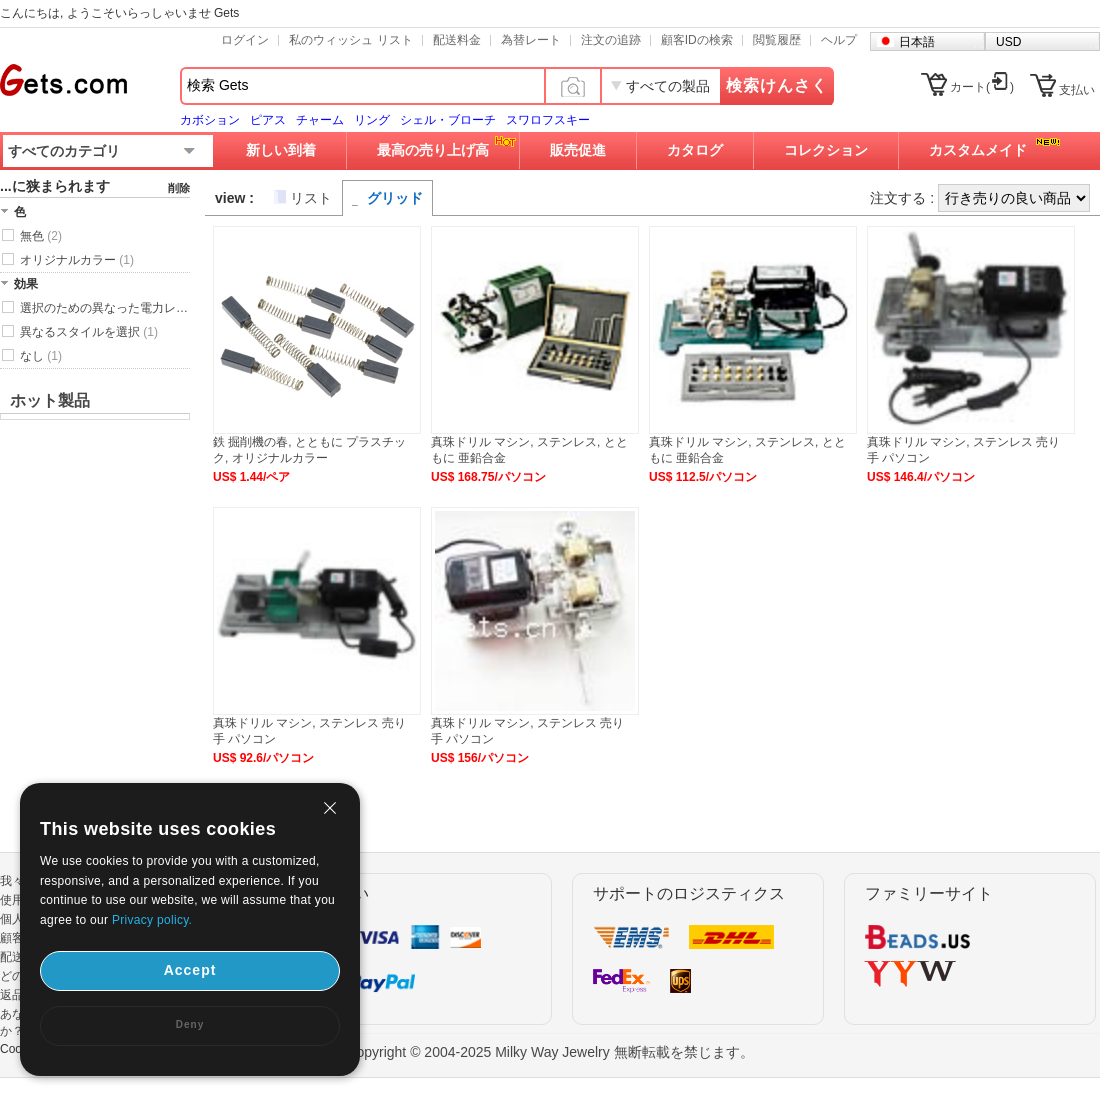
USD (1008, 42)
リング (372, 120)
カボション (210, 120)
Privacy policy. (152, 920)
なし (41, 356)
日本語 (917, 42)
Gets (63, 80)
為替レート (531, 40)
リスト (311, 198)
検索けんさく (777, 85)
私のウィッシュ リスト (350, 40)
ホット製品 (50, 400)
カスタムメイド (978, 150)
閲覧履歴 (777, 40)
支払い (1077, 90)
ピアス (268, 120)
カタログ (695, 150)
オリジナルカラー (77, 260)
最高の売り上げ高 (433, 150)
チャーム (320, 120)
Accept (190, 970)
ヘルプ (839, 40)
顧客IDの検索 (697, 40)
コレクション (826, 150)
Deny (190, 1024)
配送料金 (457, 40)
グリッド (395, 198)
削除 (179, 188)
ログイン (245, 40)
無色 (41, 236)
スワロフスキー (548, 120)
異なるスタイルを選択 (89, 332)
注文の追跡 (611, 40)
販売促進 (578, 150)
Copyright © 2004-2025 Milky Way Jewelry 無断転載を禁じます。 (549, 1052)
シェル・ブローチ (448, 120)
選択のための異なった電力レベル (105, 308)
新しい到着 (281, 150)
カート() (982, 87)
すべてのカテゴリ (64, 151)
